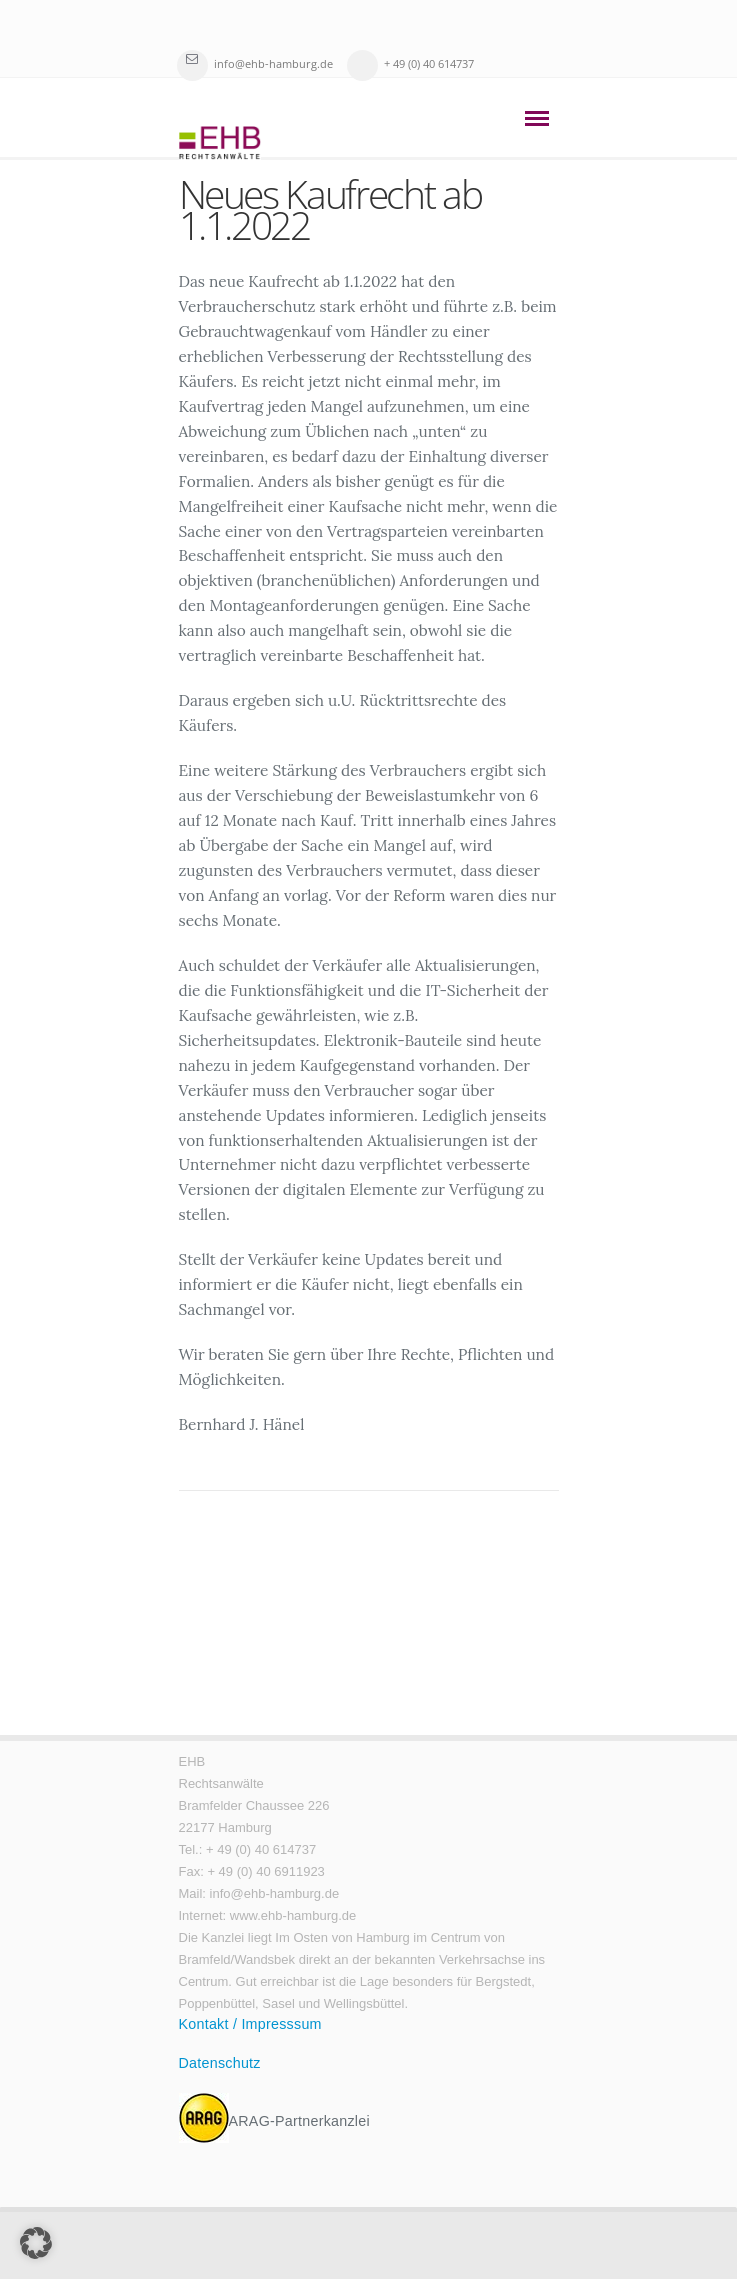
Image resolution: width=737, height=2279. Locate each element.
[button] (36, 2243)
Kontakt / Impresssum (250, 2024)
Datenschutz (220, 2063)
